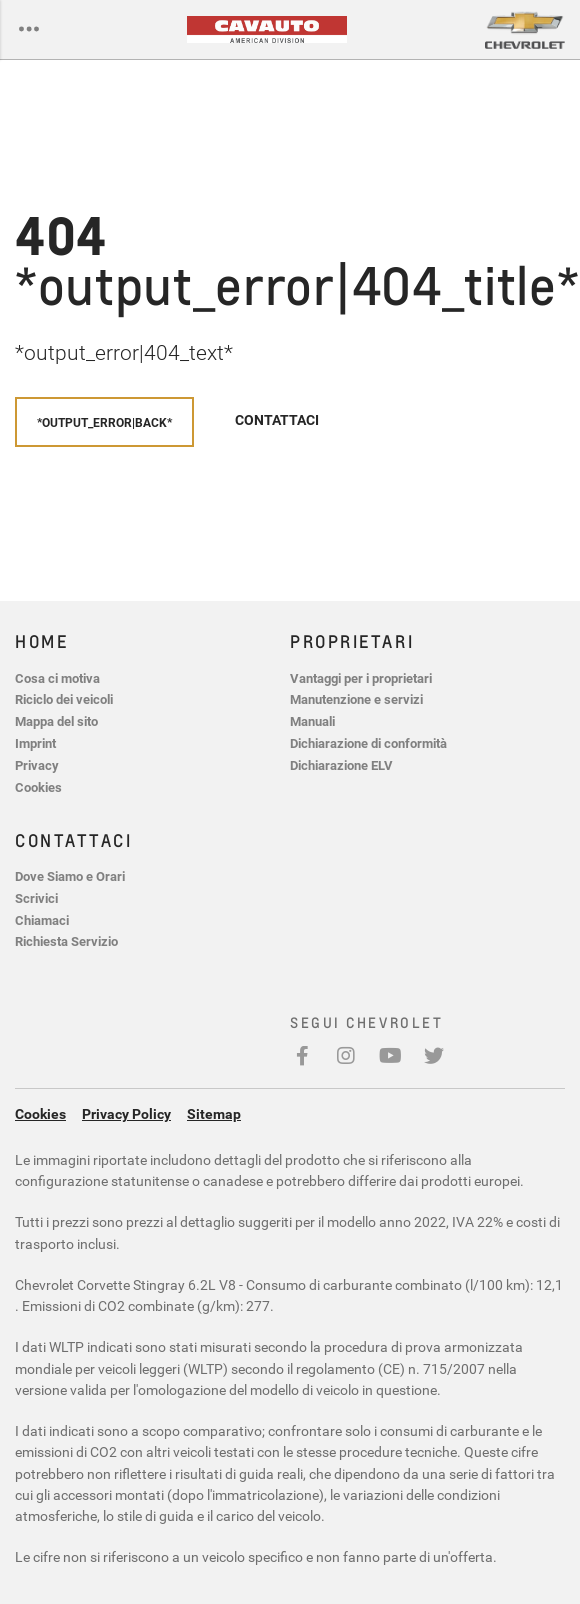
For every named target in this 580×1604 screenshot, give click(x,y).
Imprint (35, 743)
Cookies (38, 787)
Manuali (312, 721)
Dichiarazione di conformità (368, 743)
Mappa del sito (56, 721)
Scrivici (36, 898)
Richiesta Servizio (66, 941)
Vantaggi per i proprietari (361, 678)
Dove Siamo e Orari (70, 876)
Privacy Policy (126, 1114)
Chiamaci (42, 920)
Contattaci (277, 420)
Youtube (390, 1065)
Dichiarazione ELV (341, 765)
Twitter (434, 1065)
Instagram (346, 1065)
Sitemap (214, 1114)
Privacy (37, 765)
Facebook (302, 1065)
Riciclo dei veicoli (64, 699)
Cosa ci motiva (57, 678)
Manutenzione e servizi (356, 699)
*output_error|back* (104, 422)
